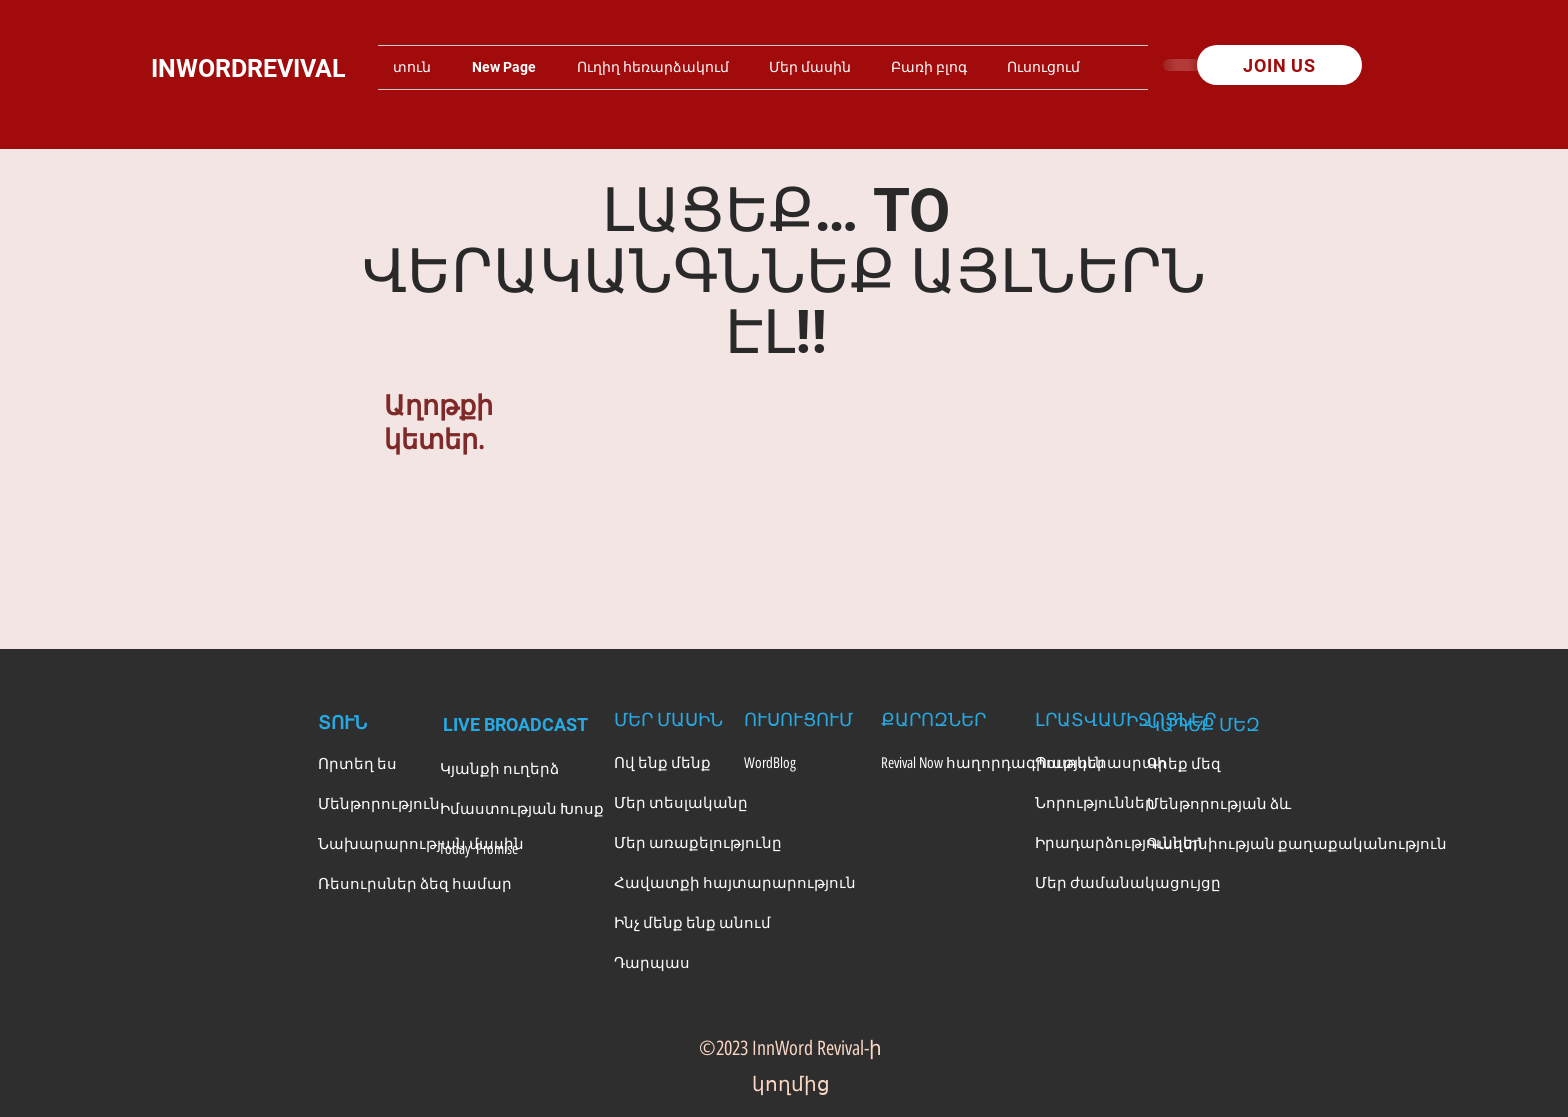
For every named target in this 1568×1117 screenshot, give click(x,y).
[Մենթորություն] (379, 804)
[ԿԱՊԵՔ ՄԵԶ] (1203, 724)
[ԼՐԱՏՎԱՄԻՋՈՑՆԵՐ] (1125, 719)
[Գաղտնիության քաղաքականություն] (1297, 844)
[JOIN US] (1279, 65)
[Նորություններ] (1095, 803)
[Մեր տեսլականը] (681, 803)
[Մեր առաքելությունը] (698, 843)
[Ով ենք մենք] (669, 763)
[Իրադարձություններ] (1119, 843)
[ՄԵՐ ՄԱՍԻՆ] (669, 719)
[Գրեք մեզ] (1202, 764)
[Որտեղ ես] (370, 764)
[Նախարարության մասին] (421, 844)
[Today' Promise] (494, 849)
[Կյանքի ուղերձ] (499, 769)
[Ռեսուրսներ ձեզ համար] (415, 884)
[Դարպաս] (669, 963)
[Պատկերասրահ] (1101, 763)
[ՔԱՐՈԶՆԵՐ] (936, 719)
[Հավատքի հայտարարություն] (735, 883)
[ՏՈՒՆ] (368, 724)
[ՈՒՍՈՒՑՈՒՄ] (799, 719)
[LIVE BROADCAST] (518, 724)
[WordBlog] (799, 763)
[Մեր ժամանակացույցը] (1128, 883)
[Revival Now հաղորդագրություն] (993, 763)
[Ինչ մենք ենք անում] (692, 923)
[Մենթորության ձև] (1219, 804)
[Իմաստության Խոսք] (522, 809)
